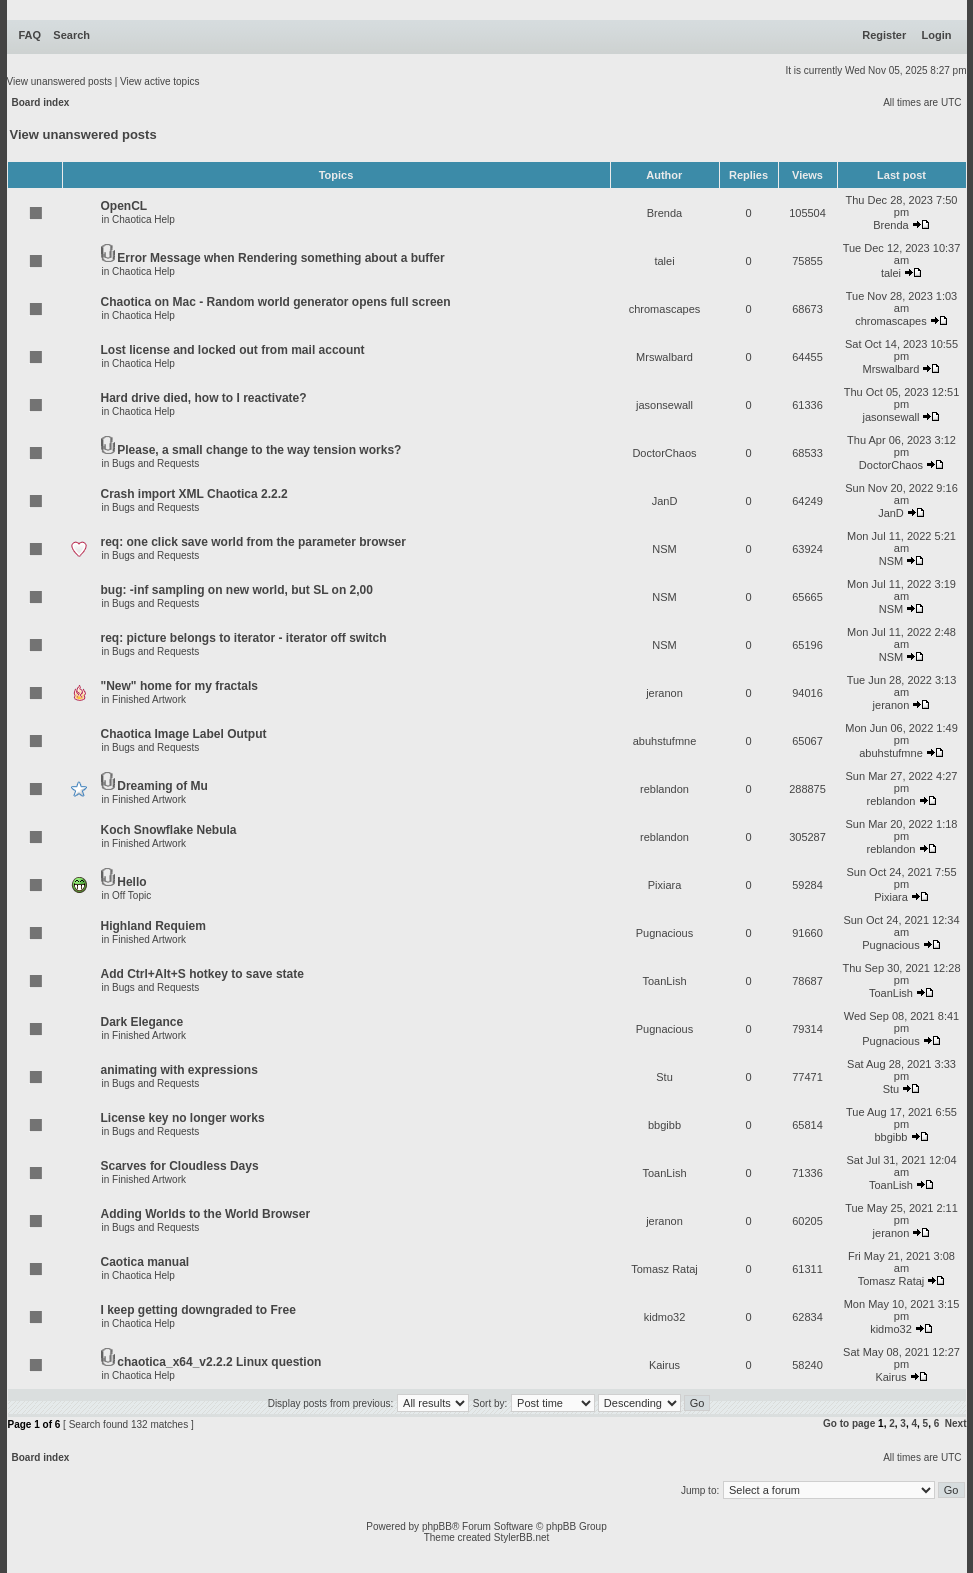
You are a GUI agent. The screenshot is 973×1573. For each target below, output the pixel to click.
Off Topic (131, 895)
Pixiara (665, 885)
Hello (131, 882)
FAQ (30, 35)
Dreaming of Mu (162, 786)
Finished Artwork (149, 699)
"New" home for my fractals (179, 686)
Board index (41, 102)
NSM (664, 549)
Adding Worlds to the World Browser (206, 1214)
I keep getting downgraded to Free (198, 1310)
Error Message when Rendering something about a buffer (280, 258)
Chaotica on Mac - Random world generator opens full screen (276, 302)
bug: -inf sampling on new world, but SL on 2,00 (237, 590)
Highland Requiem (153, 926)
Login (937, 35)
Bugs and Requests (155, 463)
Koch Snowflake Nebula (169, 830)
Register (884, 35)
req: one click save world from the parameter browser (253, 542)
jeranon (664, 693)
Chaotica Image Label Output (184, 734)
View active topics (159, 81)
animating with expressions (179, 1070)
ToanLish (664, 981)
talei (664, 261)
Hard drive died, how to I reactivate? (204, 398)
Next (956, 1423)
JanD (665, 501)
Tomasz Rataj (664, 1269)
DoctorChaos (664, 453)
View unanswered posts (59, 81)
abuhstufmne (665, 741)
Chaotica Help (143, 219)
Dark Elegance (142, 1022)
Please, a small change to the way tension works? (259, 450)
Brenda (664, 213)
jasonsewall (664, 405)
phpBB (437, 1526)
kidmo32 (665, 1317)
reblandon (664, 789)
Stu (664, 1077)
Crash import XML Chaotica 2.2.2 (194, 494)
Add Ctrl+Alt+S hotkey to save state (202, 974)
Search (71, 35)
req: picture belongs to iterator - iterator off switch (244, 638)
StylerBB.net (522, 1537)
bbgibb (664, 1125)
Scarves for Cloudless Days (180, 1166)
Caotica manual (145, 1262)
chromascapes (665, 309)
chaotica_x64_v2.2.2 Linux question (219, 1362)
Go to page (849, 1423)
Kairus (664, 1365)
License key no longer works (183, 1118)
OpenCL (124, 206)
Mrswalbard (664, 357)
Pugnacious (665, 933)
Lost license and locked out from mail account (233, 350)
